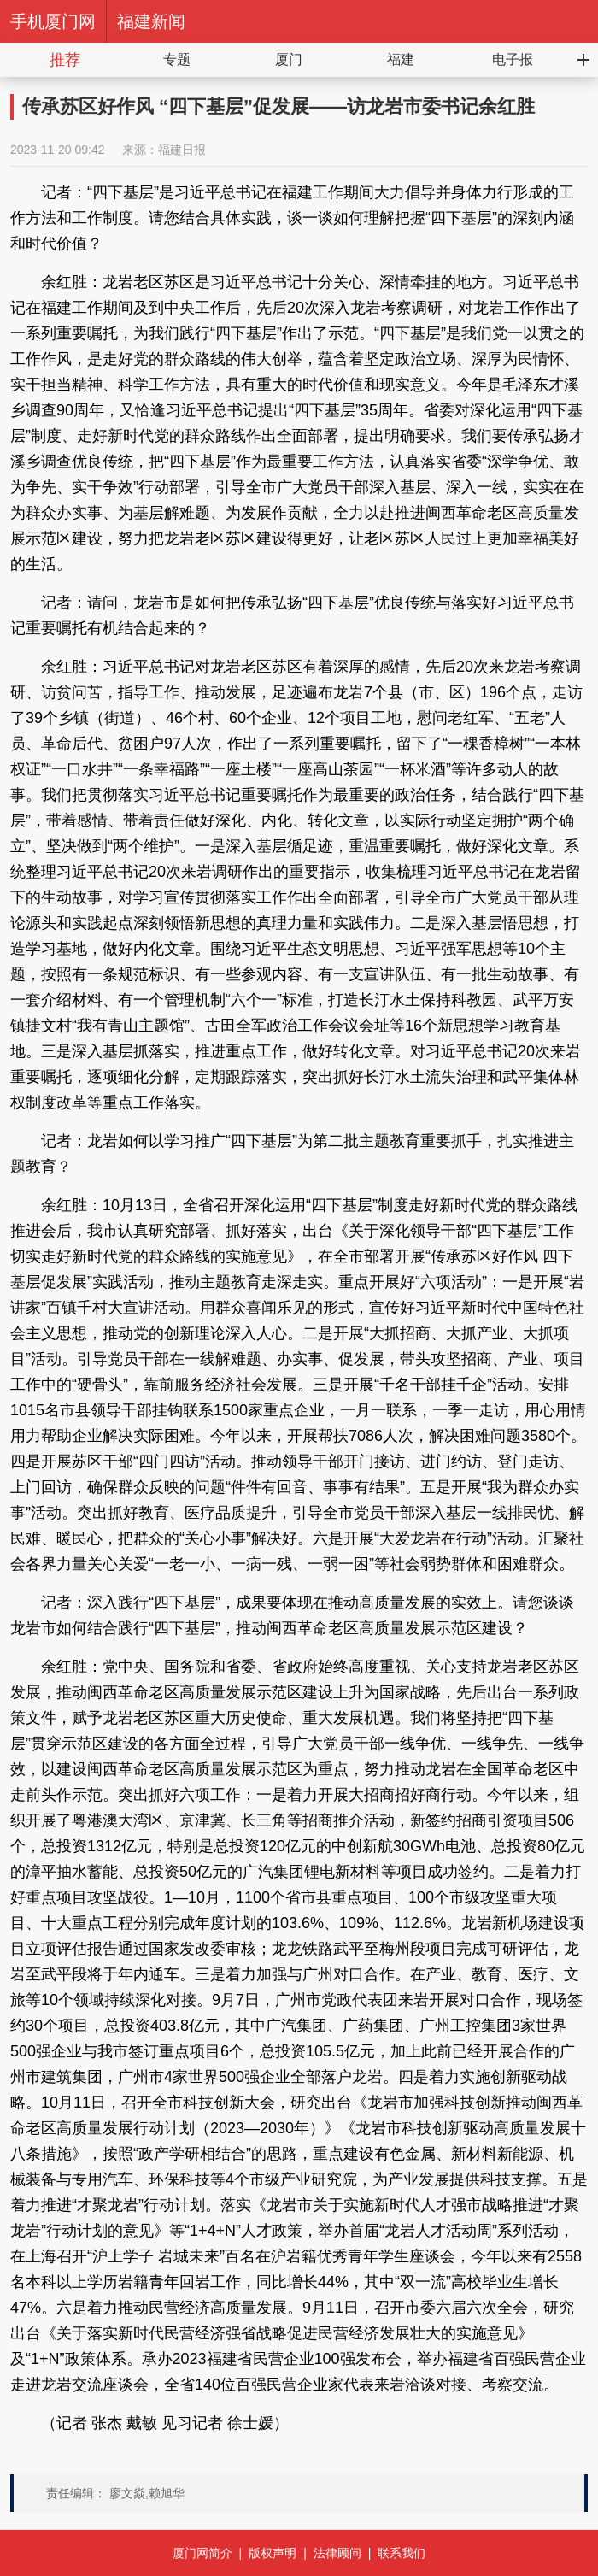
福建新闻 (151, 21)
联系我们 (401, 2553)
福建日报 (182, 149)
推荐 (65, 59)
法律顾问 (337, 2553)
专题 (177, 59)
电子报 (512, 59)
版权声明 (272, 2553)
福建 (400, 59)
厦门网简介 (202, 2553)
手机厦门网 (53, 21)
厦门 (288, 59)
